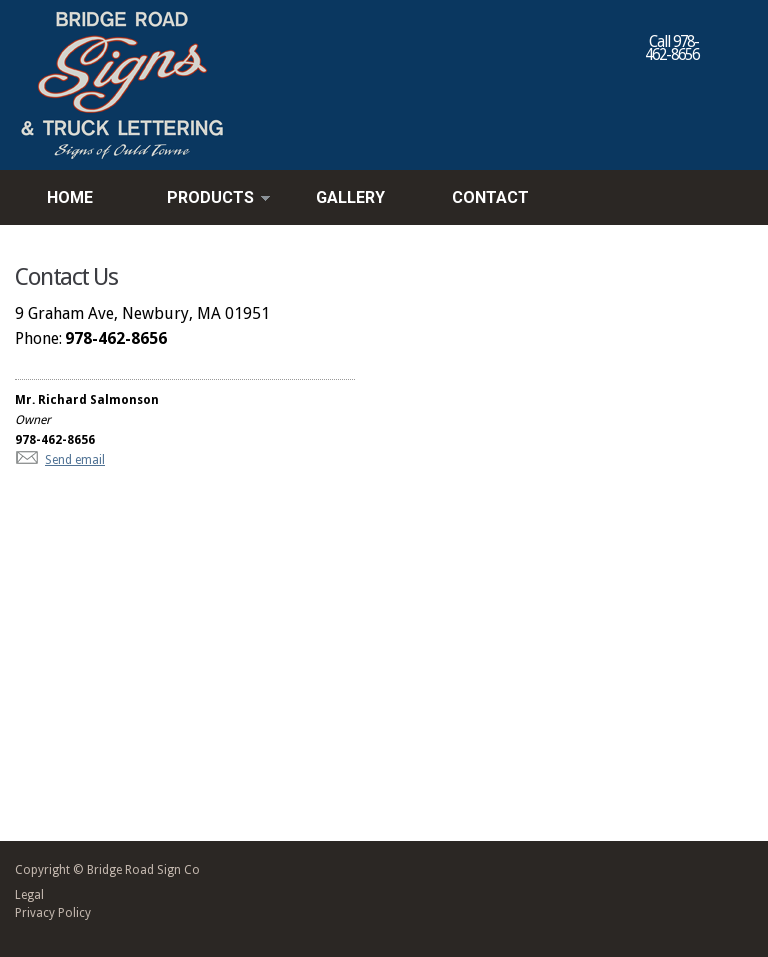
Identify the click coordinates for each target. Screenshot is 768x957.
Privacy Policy (53, 913)
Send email (75, 460)
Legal (29, 895)
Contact (490, 197)
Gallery (350, 197)
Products (205, 198)
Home (70, 197)
